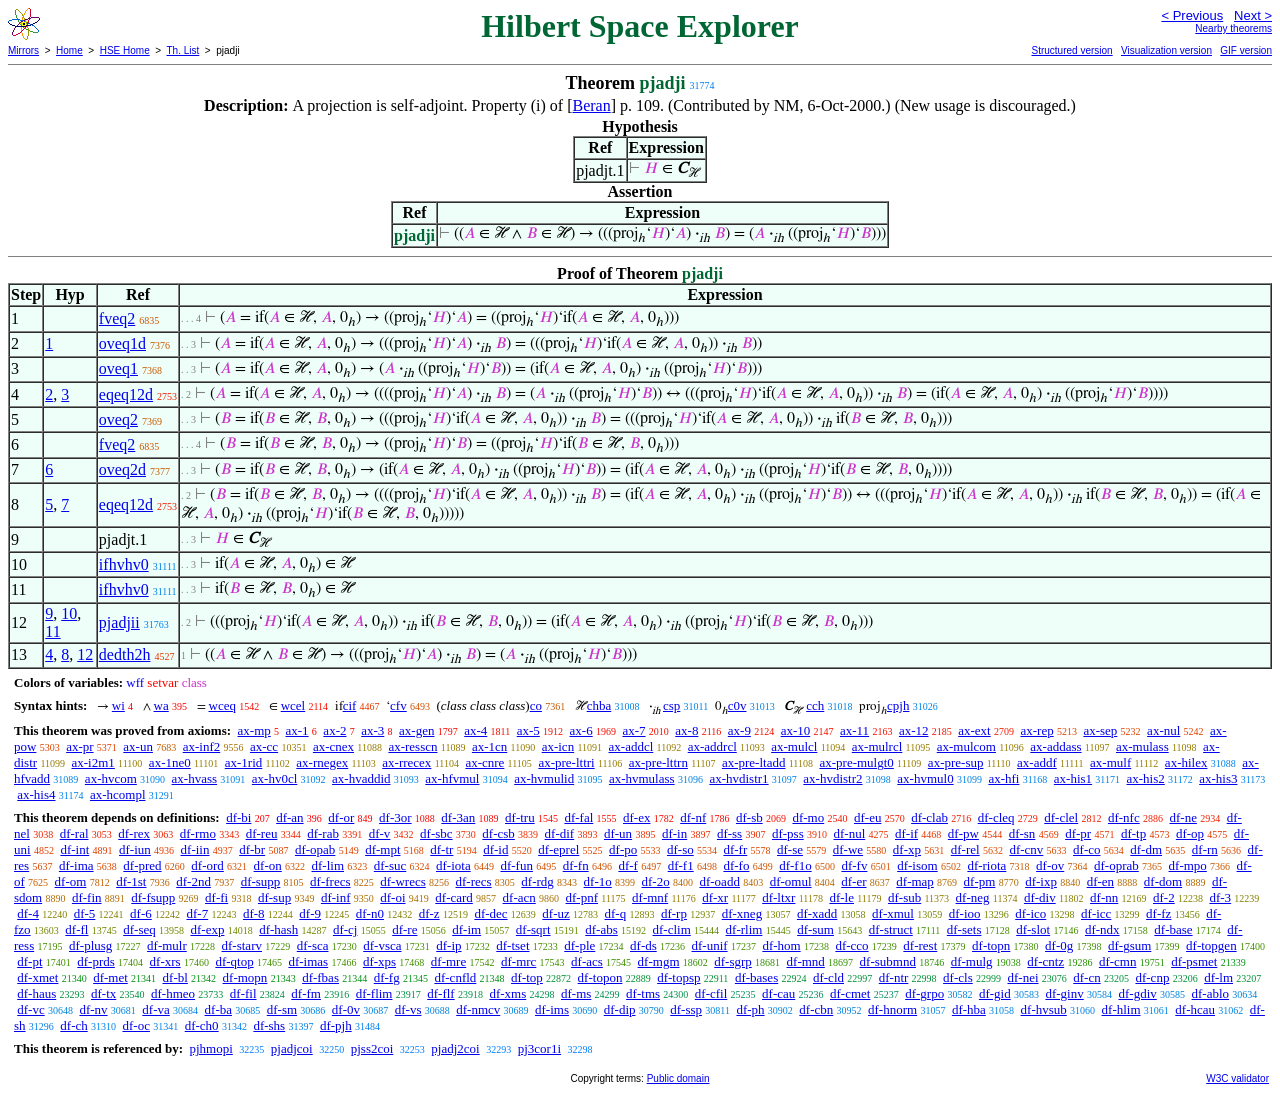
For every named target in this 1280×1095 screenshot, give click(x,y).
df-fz (1158, 913)
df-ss (729, 833)
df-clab (929, 817)
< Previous (1192, 15)
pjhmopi (210, 1048)
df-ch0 (202, 1025)
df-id (495, 849)
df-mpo (1188, 865)
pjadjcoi (292, 1048)
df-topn (991, 945)
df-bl (175, 977)
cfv (398, 705)
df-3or (395, 817)
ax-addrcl (712, 746)
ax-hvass (195, 778)
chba (599, 705)
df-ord (207, 865)
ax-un (138, 746)
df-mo (808, 817)
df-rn (1205, 849)
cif (350, 705)
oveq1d (122, 343)
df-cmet (850, 993)
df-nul (849, 833)
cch (815, 705)
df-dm (1146, 849)
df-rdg (537, 881)
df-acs (587, 961)
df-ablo (1211, 993)
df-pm (980, 881)
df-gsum (1129, 945)
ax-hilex (1186, 762)
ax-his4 (36, 794)
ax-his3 (1218, 778)
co (536, 705)
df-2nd (193, 881)
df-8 (254, 913)
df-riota (986, 865)
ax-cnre (484, 762)
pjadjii (119, 622)
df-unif (710, 945)
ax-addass (1055, 746)
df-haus (36, 993)
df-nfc (1124, 817)
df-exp (207, 929)
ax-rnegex (322, 762)
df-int (74, 849)
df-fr (735, 849)
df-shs (269, 1025)
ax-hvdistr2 (832, 778)
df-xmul (893, 913)
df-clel (1061, 817)
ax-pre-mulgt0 (856, 762)
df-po (623, 849)
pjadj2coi (455, 1048)
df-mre (448, 961)
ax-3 (372, 730)
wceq (222, 705)
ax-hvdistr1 (738, 778)
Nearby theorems (1233, 28)
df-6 (141, 913)
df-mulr (167, 945)
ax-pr (79, 746)
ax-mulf (1110, 762)
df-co (1086, 849)
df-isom (917, 865)
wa (161, 705)
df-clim (672, 929)
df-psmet (1194, 961)
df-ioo (965, 913)
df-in (674, 833)
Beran (591, 105)
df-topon (600, 977)
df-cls (958, 977)
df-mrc (518, 961)
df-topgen (1211, 945)
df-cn (1086, 977)
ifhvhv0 (124, 564)
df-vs (408, 1009)
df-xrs (165, 961)
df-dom (1163, 881)
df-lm (1218, 977)
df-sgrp (733, 961)
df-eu (867, 817)
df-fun (516, 865)
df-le (841, 897)
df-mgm (659, 961)
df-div (1040, 897)
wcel (293, 705)
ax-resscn (412, 746)
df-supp (261, 881)
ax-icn (558, 746)
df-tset (512, 945)
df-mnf (650, 897)
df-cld (828, 977)
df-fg (387, 977)
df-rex (134, 833)
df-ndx (1102, 929)
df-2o (656, 881)
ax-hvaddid (361, 778)
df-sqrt (533, 929)
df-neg (973, 897)
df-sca (313, 945)
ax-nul (1163, 730)
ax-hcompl (118, 794)
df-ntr (894, 977)
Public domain (678, 1078)
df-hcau (1195, 1009)
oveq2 (118, 419)
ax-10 (796, 730)
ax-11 (854, 730)
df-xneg (742, 913)
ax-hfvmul (452, 778)
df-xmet (37, 977)
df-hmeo (173, 993)
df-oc (136, 1025)
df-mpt (382, 849)
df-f (628, 865)
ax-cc (264, 746)
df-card (454, 897)
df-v (380, 833)
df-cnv (1026, 849)
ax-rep (1036, 730)
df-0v (346, 1009)
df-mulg (972, 961)
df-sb (749, 817)
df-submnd (888, 961)
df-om (71, 881)
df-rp (674, 913)
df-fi (216, 897)
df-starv (242, 945)
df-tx (103, 993)
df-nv (93, 1009)
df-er (853, 881)
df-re (404, 929)
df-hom (781, 945)
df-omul (791, 881)
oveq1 (118, 368)
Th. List (183, 50)
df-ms (576, 993)
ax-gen (416, 730)
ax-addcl (631, 746)
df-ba (218, 1009)
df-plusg (90, 945)
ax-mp (254, 730)
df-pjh (336, 1025)
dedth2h (125, 654)
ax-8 (686, 730)
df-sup (274, 897)
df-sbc (436, 833)
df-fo (736, 865)
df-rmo (198, 833)
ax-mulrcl (877, 746)
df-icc (1096, 913)
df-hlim (1121, 1009)
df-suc (390, 865)
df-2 (1164, 897)
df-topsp (678, 977)
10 (69, 613)
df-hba (969, 1009)
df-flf (440, 993)
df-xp (907, 849)
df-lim (328, 865)
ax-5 (528, 730)
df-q (616, 913)
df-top (527, 977)
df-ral (74, 833)
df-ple (579, 945)
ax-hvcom (111, 778)
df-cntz (1045, 961)
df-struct (891, 929)
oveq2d (122, 469)
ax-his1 (1073, 778)
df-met (110, 977)
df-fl (76, 929)
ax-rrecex (406, 762)
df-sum (815, 929)
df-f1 (681, 865)
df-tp (1133, 833)
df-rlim (744, 929)
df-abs (601, 929)
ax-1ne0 (170, 762)
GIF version (1246, 50)
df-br (252, 849)
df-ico (1030, 913)
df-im (466, 929)
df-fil (243, 993)
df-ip (448, 945)
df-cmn (1118, 961)
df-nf (693, 817)
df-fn (576, 865)
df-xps (379, 961)
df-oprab (1116, 865)
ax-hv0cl (274, 778)
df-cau (778, 993)
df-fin (87, 897)
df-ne (1182, 817)
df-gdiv (1137, 993)
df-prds (96, 961)
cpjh (898, 705)
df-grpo (924, 993)
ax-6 (581, 730)
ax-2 (334, 730)
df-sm (282, 1009)
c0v (737, 705)
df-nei (1022, 977)
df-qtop (234, 961)
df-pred (142, 865)
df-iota (453, 865)
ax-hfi (1003, 778)
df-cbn (816, 1009)
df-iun (135, 849)
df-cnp (1152, 977)
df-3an (458, 817)
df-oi (392, 897)
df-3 (1220, 897)
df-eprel (558, 849)
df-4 (28, 913)
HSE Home (125, 50)
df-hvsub (1044, 1009)
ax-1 (297, 730)
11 (52, 631)
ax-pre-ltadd (754, 762)
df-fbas (320, 977)
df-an (289, 817)
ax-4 (475, 730)
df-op (1190, 833)
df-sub (904, 897)
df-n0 (370, 913)
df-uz (555, 913)
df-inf (336, 897)
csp (671, 705)
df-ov (1050, 865)
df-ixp (1041, 881)
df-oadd (719, 881)
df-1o (598, 881)
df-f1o (795, 865)
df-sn (1022, 833)
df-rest (920, 945)
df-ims (552, 1009)
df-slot (1033, 929)
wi (118, 705)
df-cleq (996, 817)
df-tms (643, 993)
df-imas (308, 961)
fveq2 (117, 318)
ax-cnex (333, 746)
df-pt (29, 961)
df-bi (238, 817)
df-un (618, 833)
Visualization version (1166, 50)
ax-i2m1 (93, 762)
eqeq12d (126, 394)
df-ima (76, 865)
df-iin (195, 849)
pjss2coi (372, 1048)
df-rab (323, 833)
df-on (268, 865)
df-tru (520, 817)
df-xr (715, 897)
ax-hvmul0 (925, 778)
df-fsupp (153, 897)
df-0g (1059, 945)
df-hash (278, 929)
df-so (680, 849)
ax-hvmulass (642, 778)
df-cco (851, 945)
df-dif (560, 833)
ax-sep (1100, 730)
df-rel (965, 849)
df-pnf (582, 897)
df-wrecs (402, 881)
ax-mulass (1142, 746)
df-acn (519, 897)
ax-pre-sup (956, 762)
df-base (1173, 929)
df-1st (131, 881)
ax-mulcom (966, 746)
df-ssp (686, 1009)
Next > (1253, 15)
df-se (790, 849)
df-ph (750, 1009)
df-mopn (245, 977)
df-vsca (382, 945)
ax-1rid (244, 762)
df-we (848, 849)
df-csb (498, 833)
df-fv (854, 865)
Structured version (1071, 50)
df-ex (636, 817)
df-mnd (806, 961)
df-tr (441, 849)
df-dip (620, 1009)
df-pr (1078, 833)
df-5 (85, 913)
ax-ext (974, 730)
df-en (1100, 881)
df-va (155, 1009)
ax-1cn (489, 746)
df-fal (578, 817)
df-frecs (330, 881)
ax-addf (1037, 762)
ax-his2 (1146, 778)
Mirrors (23, 50)
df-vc (30, 1009)
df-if (906, 833)
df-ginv (1064, 993)
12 (85, 654)
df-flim (374, 993)
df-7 (198, 913)
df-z (429, 913)
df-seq (139, 929)
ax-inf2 (202, 746)
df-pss (788, 833)
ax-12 (914, 730)
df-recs (474, 881)
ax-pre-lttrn (658, 762)
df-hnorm (892, 1009)
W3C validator (1237, 1078)
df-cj (345, 929)
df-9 (310, 913)
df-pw (963, 833)
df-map (915, 881)
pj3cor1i (539, 1048)
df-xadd (817, 913)
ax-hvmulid (544, 778)
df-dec (490, 913)
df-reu (262, 833)
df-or (341, 817)
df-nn (1104, 897)
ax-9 (739, 730)
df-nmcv (478, 1009)
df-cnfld (455, 977)
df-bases (756, 977)
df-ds (643, 945)
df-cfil (711, 993)
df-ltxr (778, 897)
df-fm (306, 993)
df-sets (964, 929)
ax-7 (633, 730)
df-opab (315, 849)
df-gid (995, 993)
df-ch (73, 1025)
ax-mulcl (794, 746)
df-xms (507, 993)
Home (69, 50)
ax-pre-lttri (566, 762)
